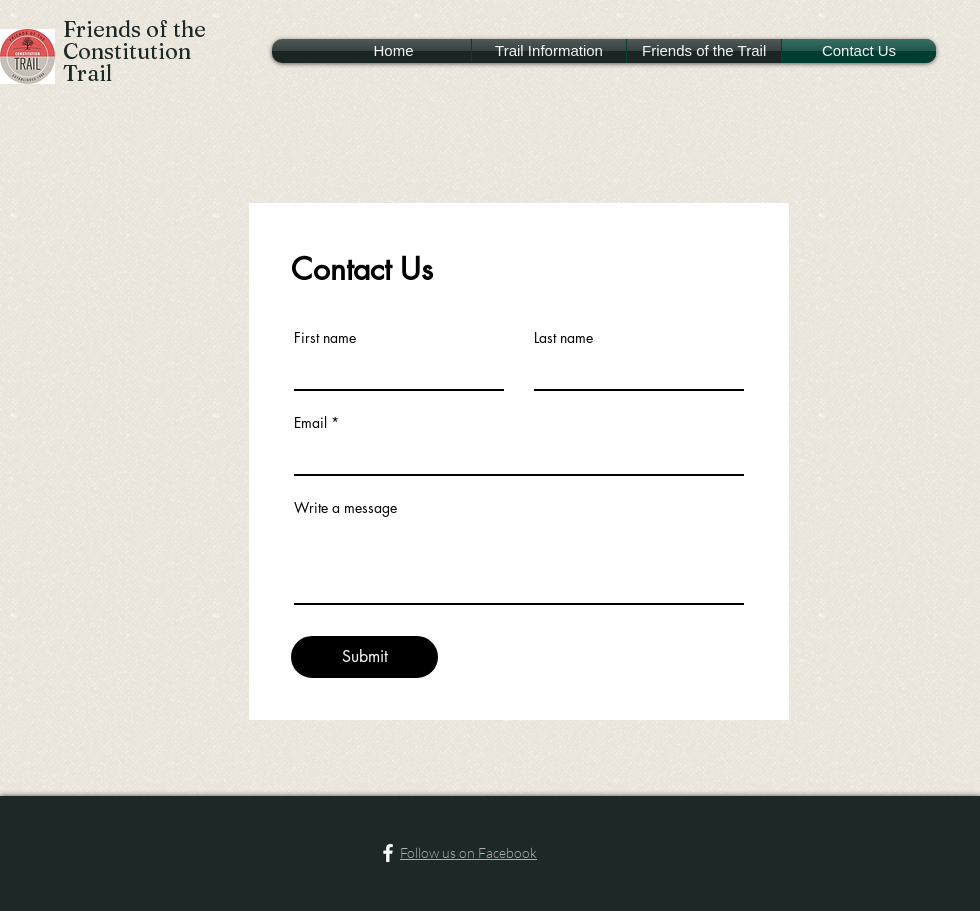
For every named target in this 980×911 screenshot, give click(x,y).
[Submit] (364, 657)
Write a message (345, 508)
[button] (549, 51)
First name (325, 338)
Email (310, 423)
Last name (563, 338)
